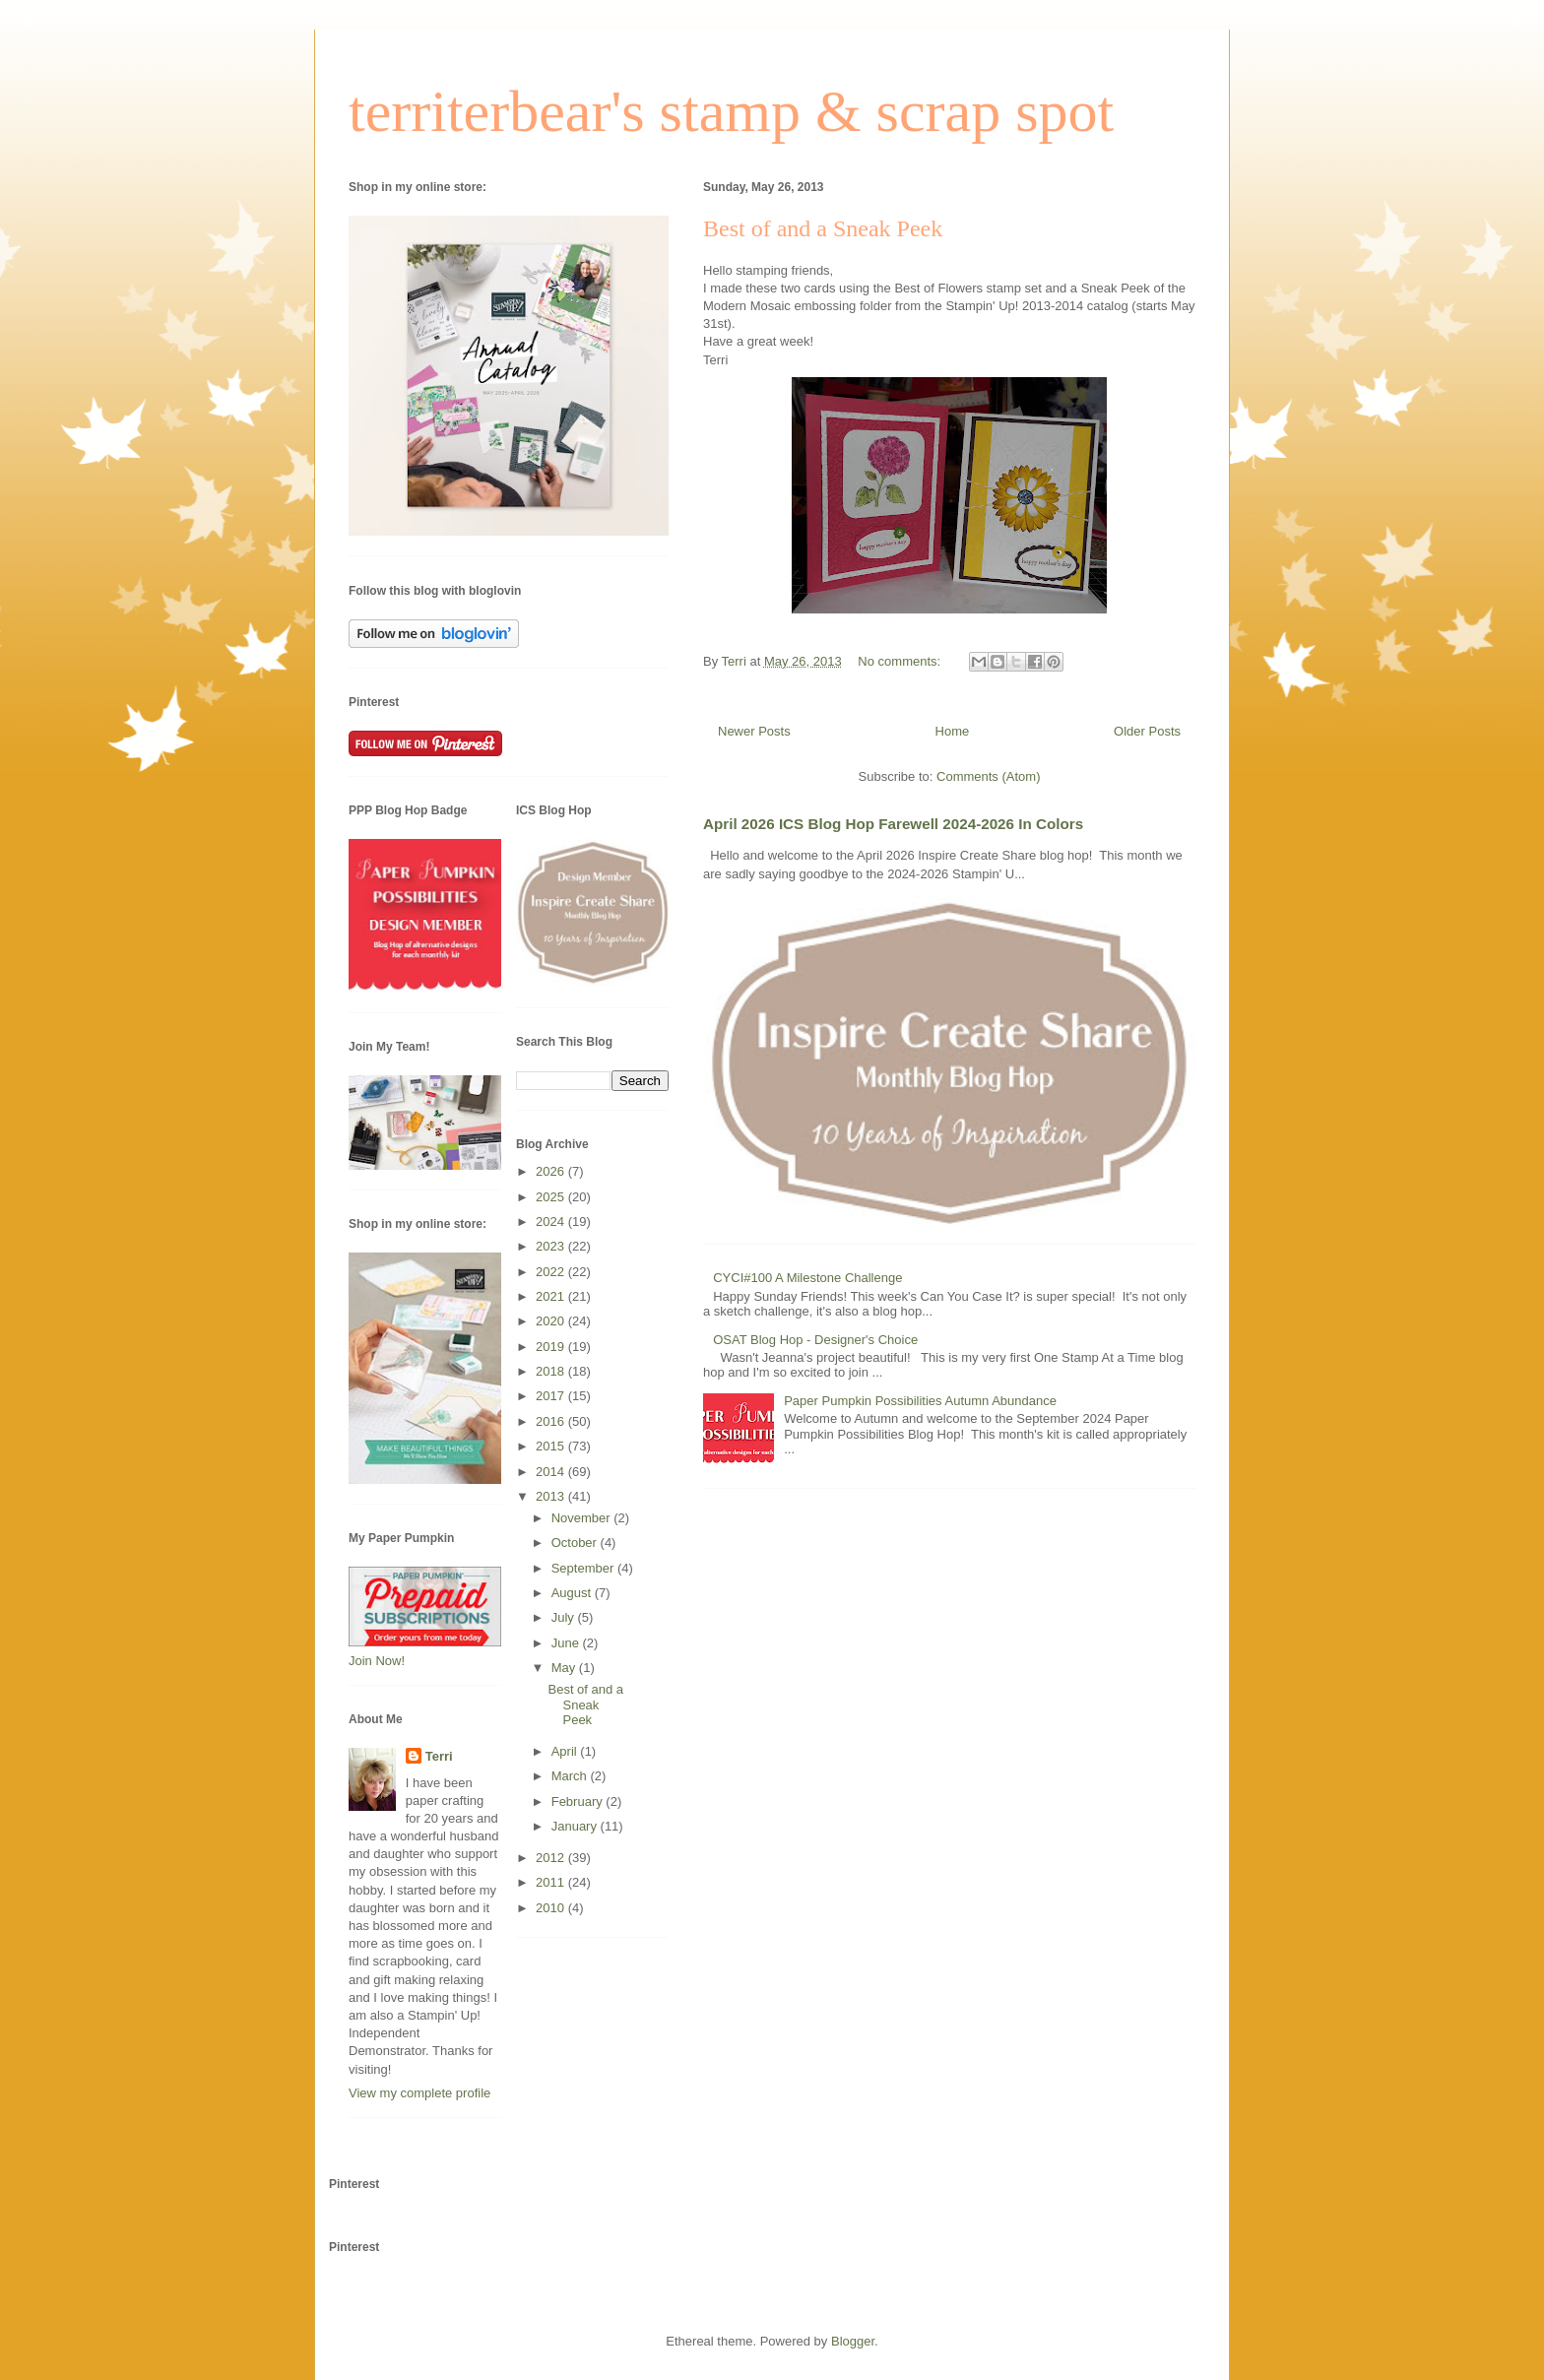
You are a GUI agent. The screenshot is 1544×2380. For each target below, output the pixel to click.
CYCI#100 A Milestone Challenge (807, 1277)
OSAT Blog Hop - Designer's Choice (815, 1339)
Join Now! (377, 1660)
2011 (552, 1882)
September (584, 1568)
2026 (552, 1171)
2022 (552, 1271)
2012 (552, 1857)
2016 (552, 1421)
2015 (552, 1446)
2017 (552, 1395)
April (566, 1751)
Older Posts (1147, 731)
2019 (552, 1346)
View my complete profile (419, 2093)
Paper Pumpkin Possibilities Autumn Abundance (920, 1400)
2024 (552, 1221)
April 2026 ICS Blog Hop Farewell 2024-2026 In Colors (893, 823)
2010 (552, 1907)
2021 (552, 1296)
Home (952, 731)
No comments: (900, 661)
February (579, 1801)
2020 (552, 1321)
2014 (552, 1471)
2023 (552, 1246)
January (576, 1826)
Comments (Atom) (988, 776)
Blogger (852, 2341)
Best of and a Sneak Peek (822, 228)
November (582, 1518)
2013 (552, 1496)
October (576, 1542)
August (573, 1592)
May (565, 1667)
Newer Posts (754, 731)
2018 (552, 1371)
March (571, 1776)
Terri (439, 1756)
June (567, 1643)
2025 (552, 1197)
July (564, 1617)
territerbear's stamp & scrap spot (731, 111)
